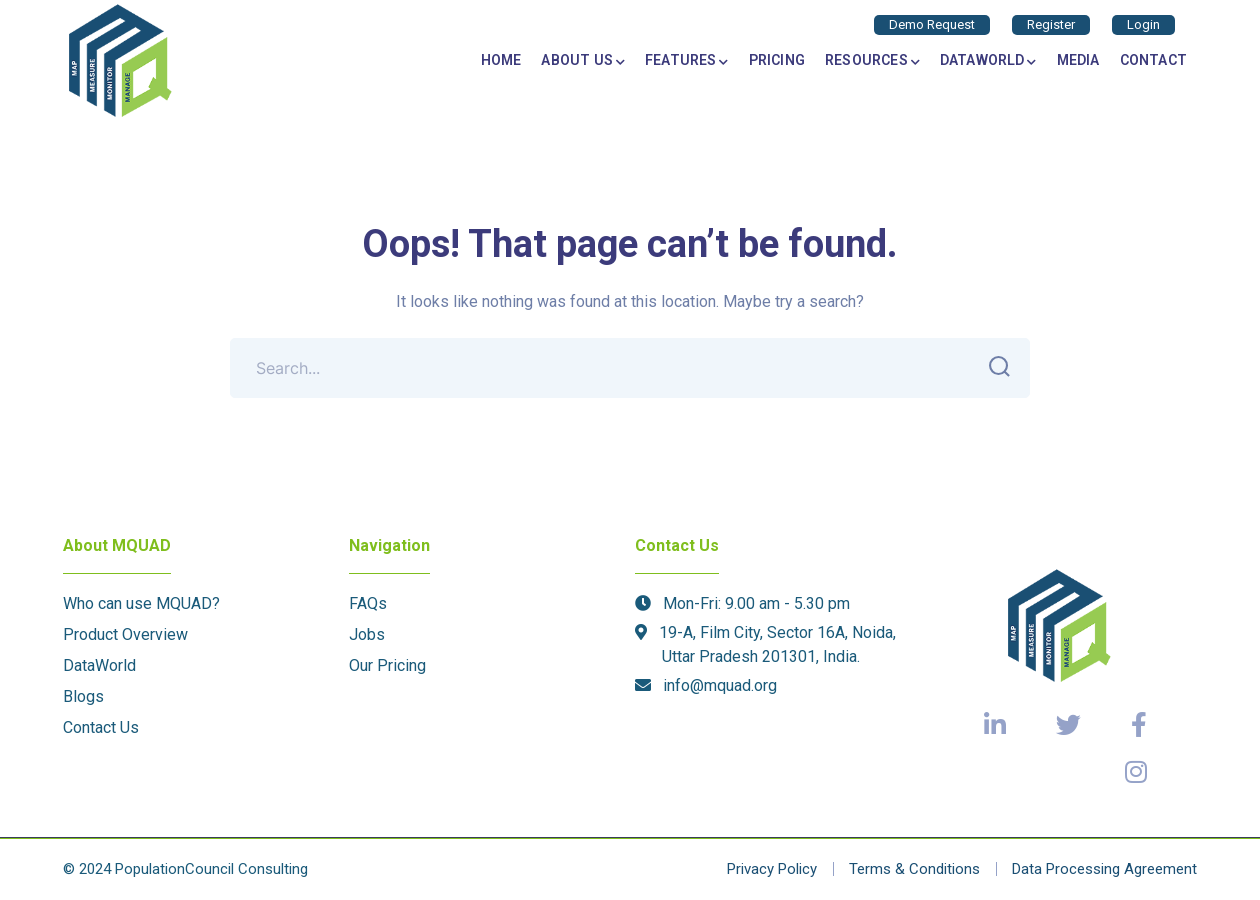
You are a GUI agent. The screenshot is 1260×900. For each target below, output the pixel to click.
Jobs (367, 634)
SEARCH (993, 366)
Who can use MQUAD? (141, 603)
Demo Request (932, 24)
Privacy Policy (772, 869)
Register (1051, 24)
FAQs (368, 603)
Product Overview (125, 634)
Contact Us (101, 727)
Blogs (83, 696)
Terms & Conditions (914, 869)
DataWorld (99, 665)
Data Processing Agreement (1104, 869)
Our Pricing (387, 665)
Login (1143, 24)
